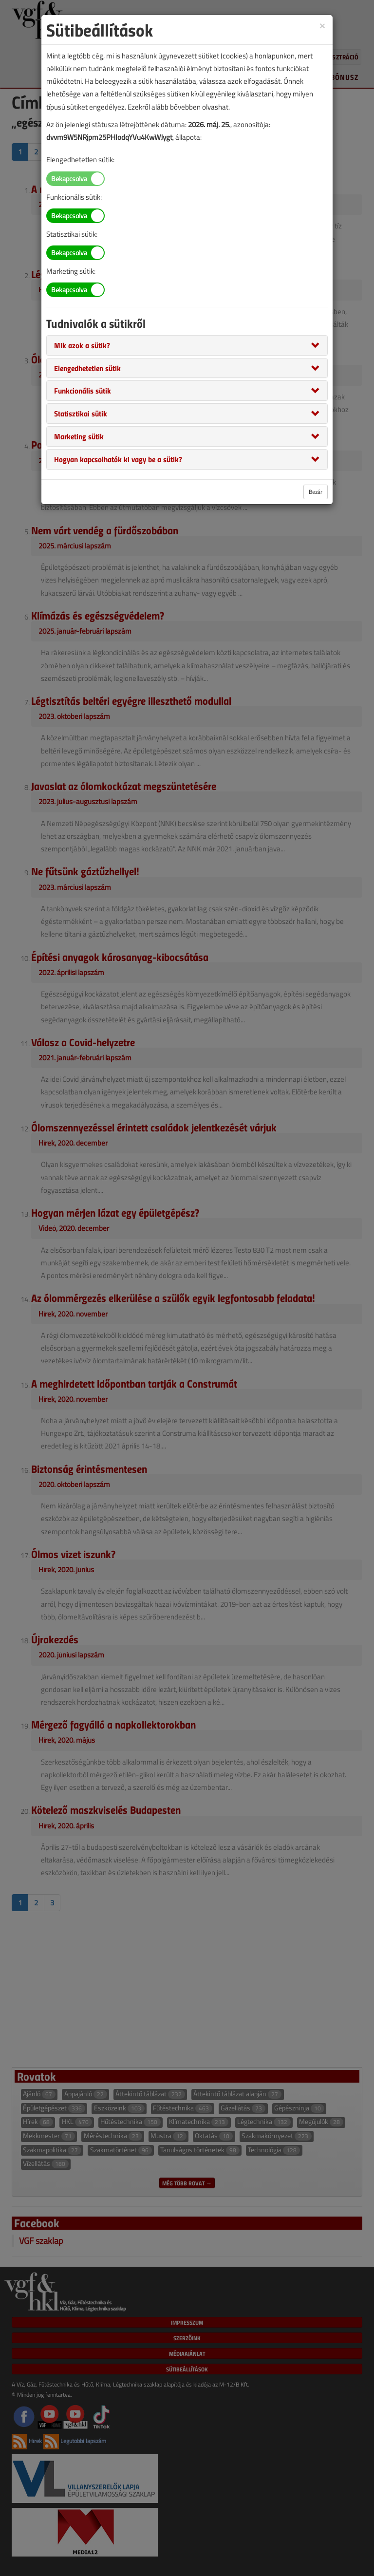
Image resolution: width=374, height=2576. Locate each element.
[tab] (187, 345)
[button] (82, 344)
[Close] (322, 25)
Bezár (315, 492)
